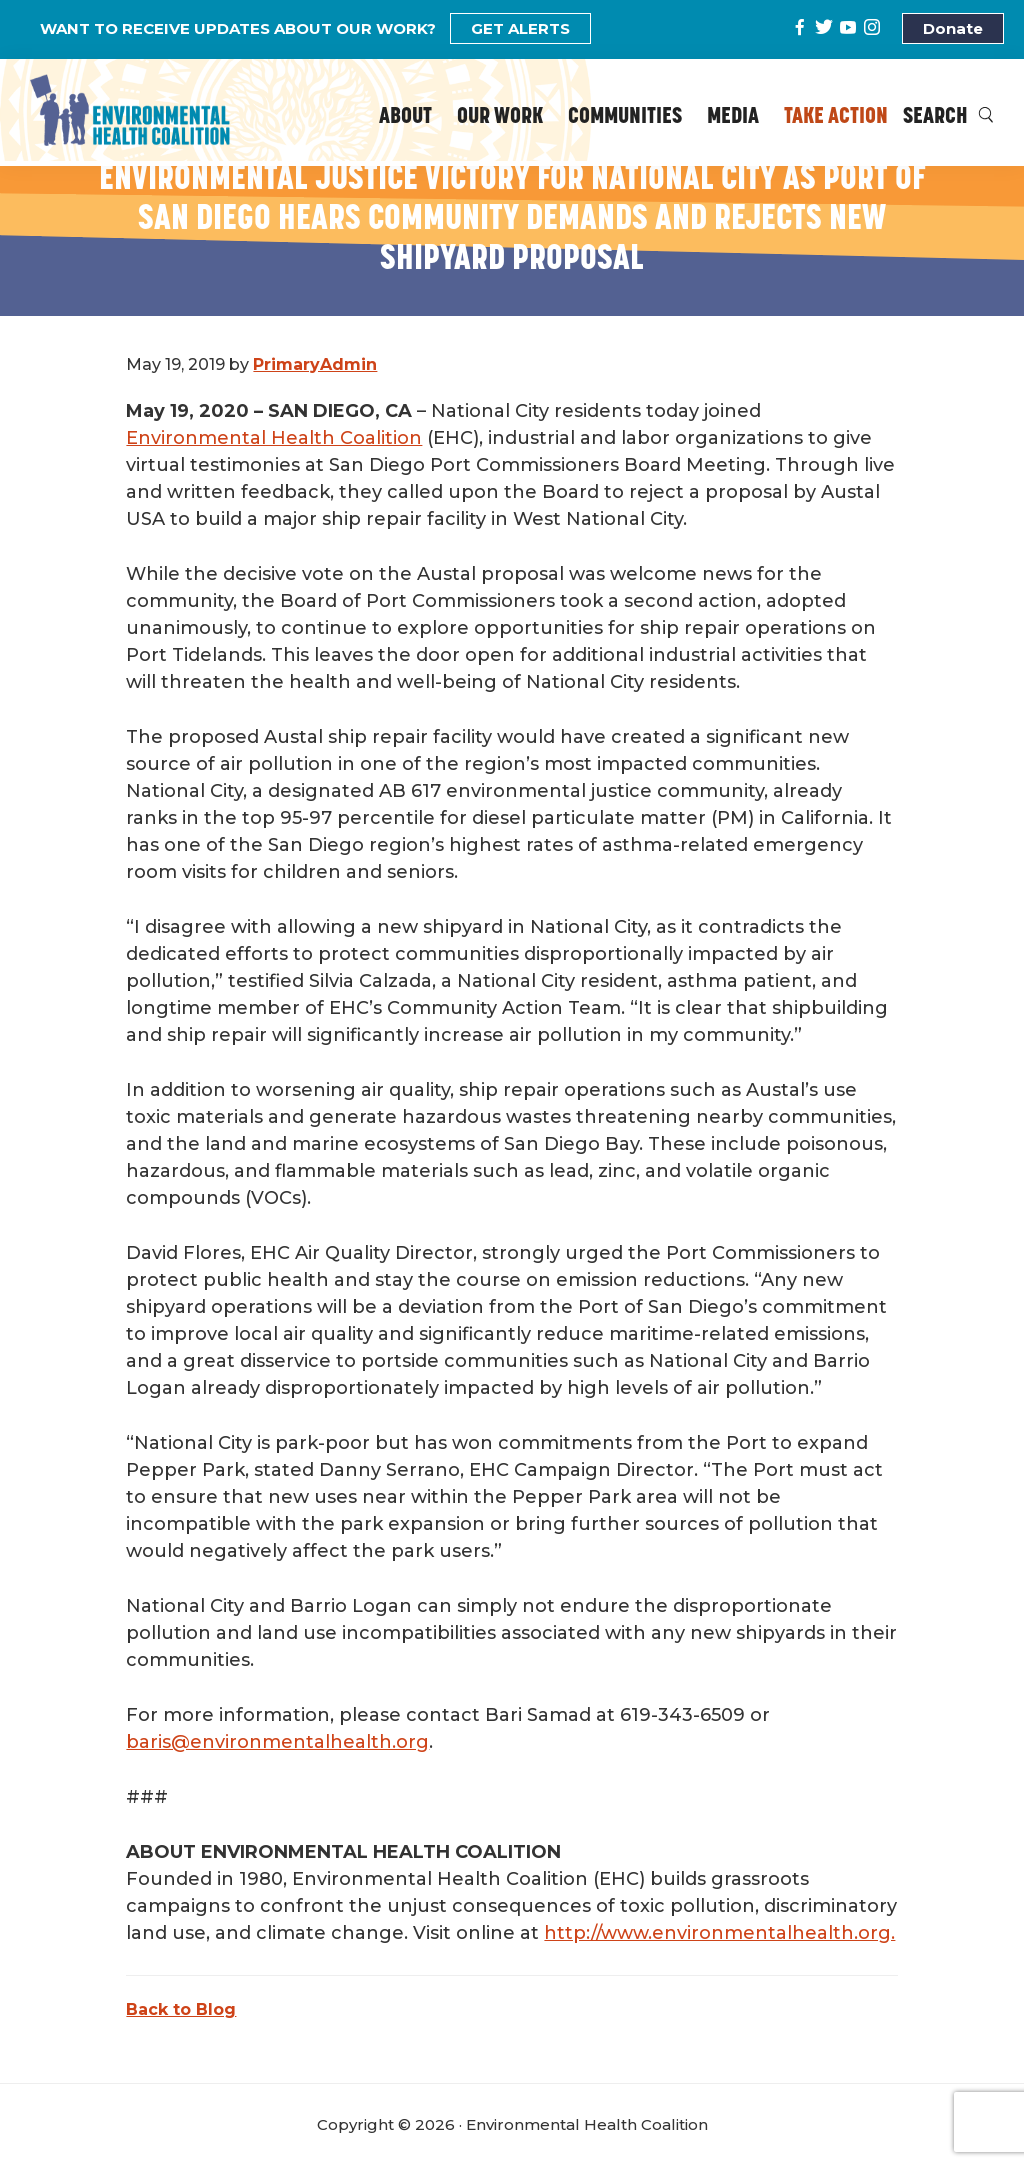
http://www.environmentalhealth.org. (719, 1933)
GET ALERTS (520, 28)
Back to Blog (181, 2009)
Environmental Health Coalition (274, 438)
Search (948, 117)
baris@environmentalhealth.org (277, 1742)
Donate (953, 28)
